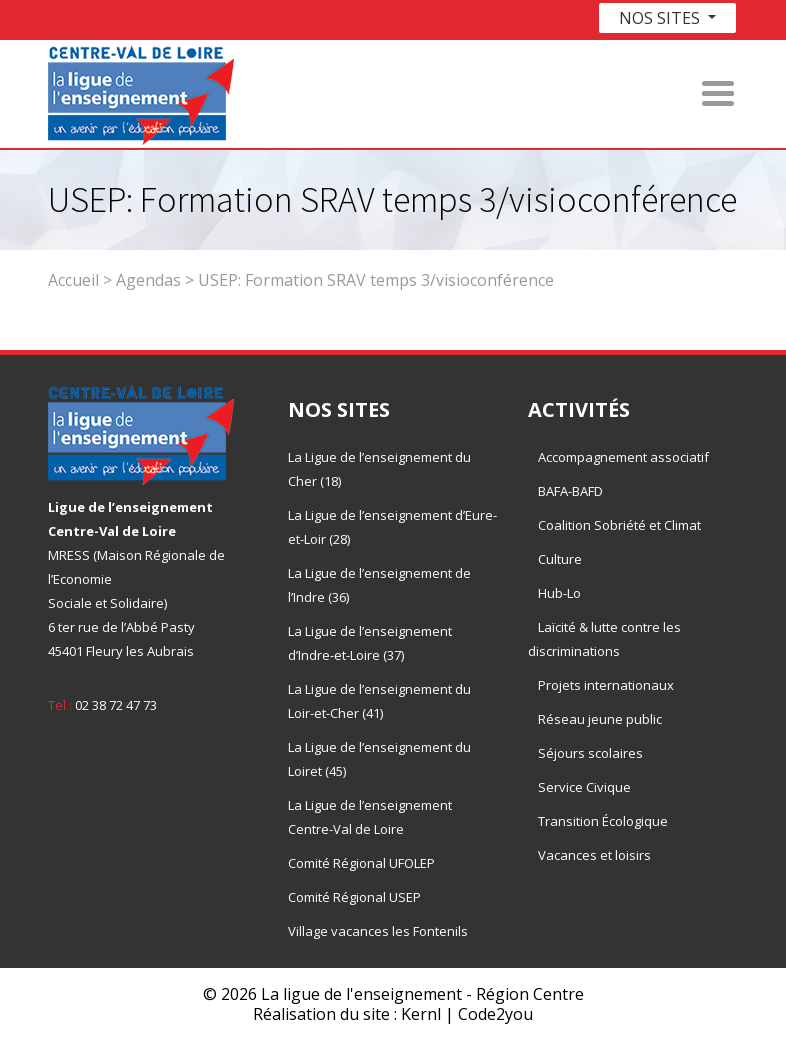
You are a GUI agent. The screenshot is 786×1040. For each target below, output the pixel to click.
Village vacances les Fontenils (378, 931)
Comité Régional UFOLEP (361, 863)
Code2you (495, 1014)
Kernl (421, 1014)
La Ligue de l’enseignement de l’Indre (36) (379, 585)
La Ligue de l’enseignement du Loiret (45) (379, 759)
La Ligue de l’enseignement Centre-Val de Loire (370, 817)
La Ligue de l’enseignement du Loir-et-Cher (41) (379, 701)
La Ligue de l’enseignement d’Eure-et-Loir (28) (392, 527)
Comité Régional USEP (354, 897)
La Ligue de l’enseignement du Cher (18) (379, 469)
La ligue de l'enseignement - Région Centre (422, 994)
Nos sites (661, 18)
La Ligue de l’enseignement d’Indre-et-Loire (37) (370, 643)
